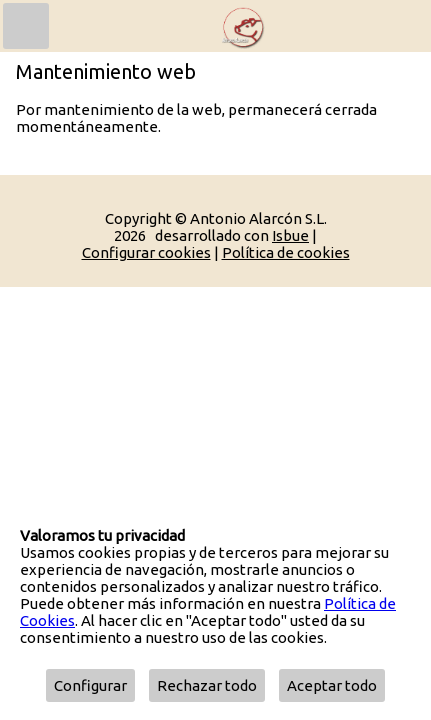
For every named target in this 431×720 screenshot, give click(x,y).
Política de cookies (286, 252)
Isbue (290, 235)
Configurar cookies (146, 252)
